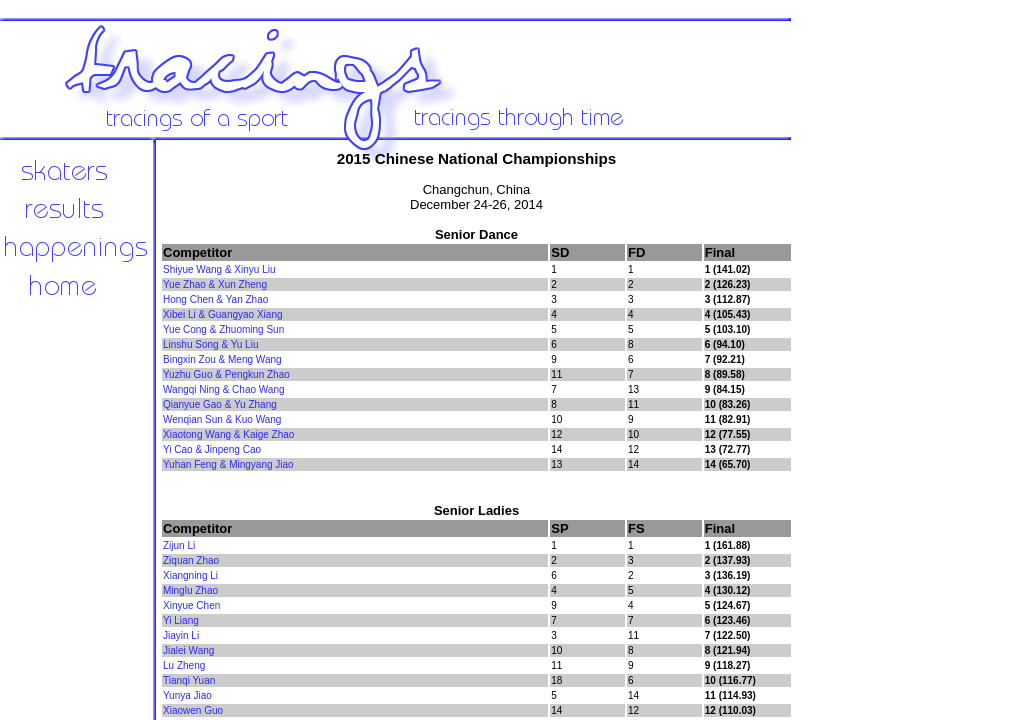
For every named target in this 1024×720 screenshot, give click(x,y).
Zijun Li (179, 545)
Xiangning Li (190, 575)
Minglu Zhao (190, 590)
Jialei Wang (188, 650)
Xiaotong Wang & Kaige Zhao (228, 434)
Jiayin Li (181, 635)
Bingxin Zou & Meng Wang (222, 359)
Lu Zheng (184, 665)
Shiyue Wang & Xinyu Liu (219, 269)
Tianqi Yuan (189, 680)
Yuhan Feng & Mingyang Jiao (228, 464)
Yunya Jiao (187, 695)
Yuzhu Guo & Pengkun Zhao (226, 374)
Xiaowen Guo (193, 710)
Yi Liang (181, 620)
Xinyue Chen (191, 605)
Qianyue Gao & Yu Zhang (220, 404)
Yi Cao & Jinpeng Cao (212, 449)
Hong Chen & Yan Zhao (215, 299)
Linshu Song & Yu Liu (210, 344)
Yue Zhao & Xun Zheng (215, 284)
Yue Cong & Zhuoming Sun (223, 329)
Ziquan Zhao (191, 560)
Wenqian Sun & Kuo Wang (222, 419)
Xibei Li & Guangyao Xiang (223, 314)
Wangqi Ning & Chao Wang (224, 389)
